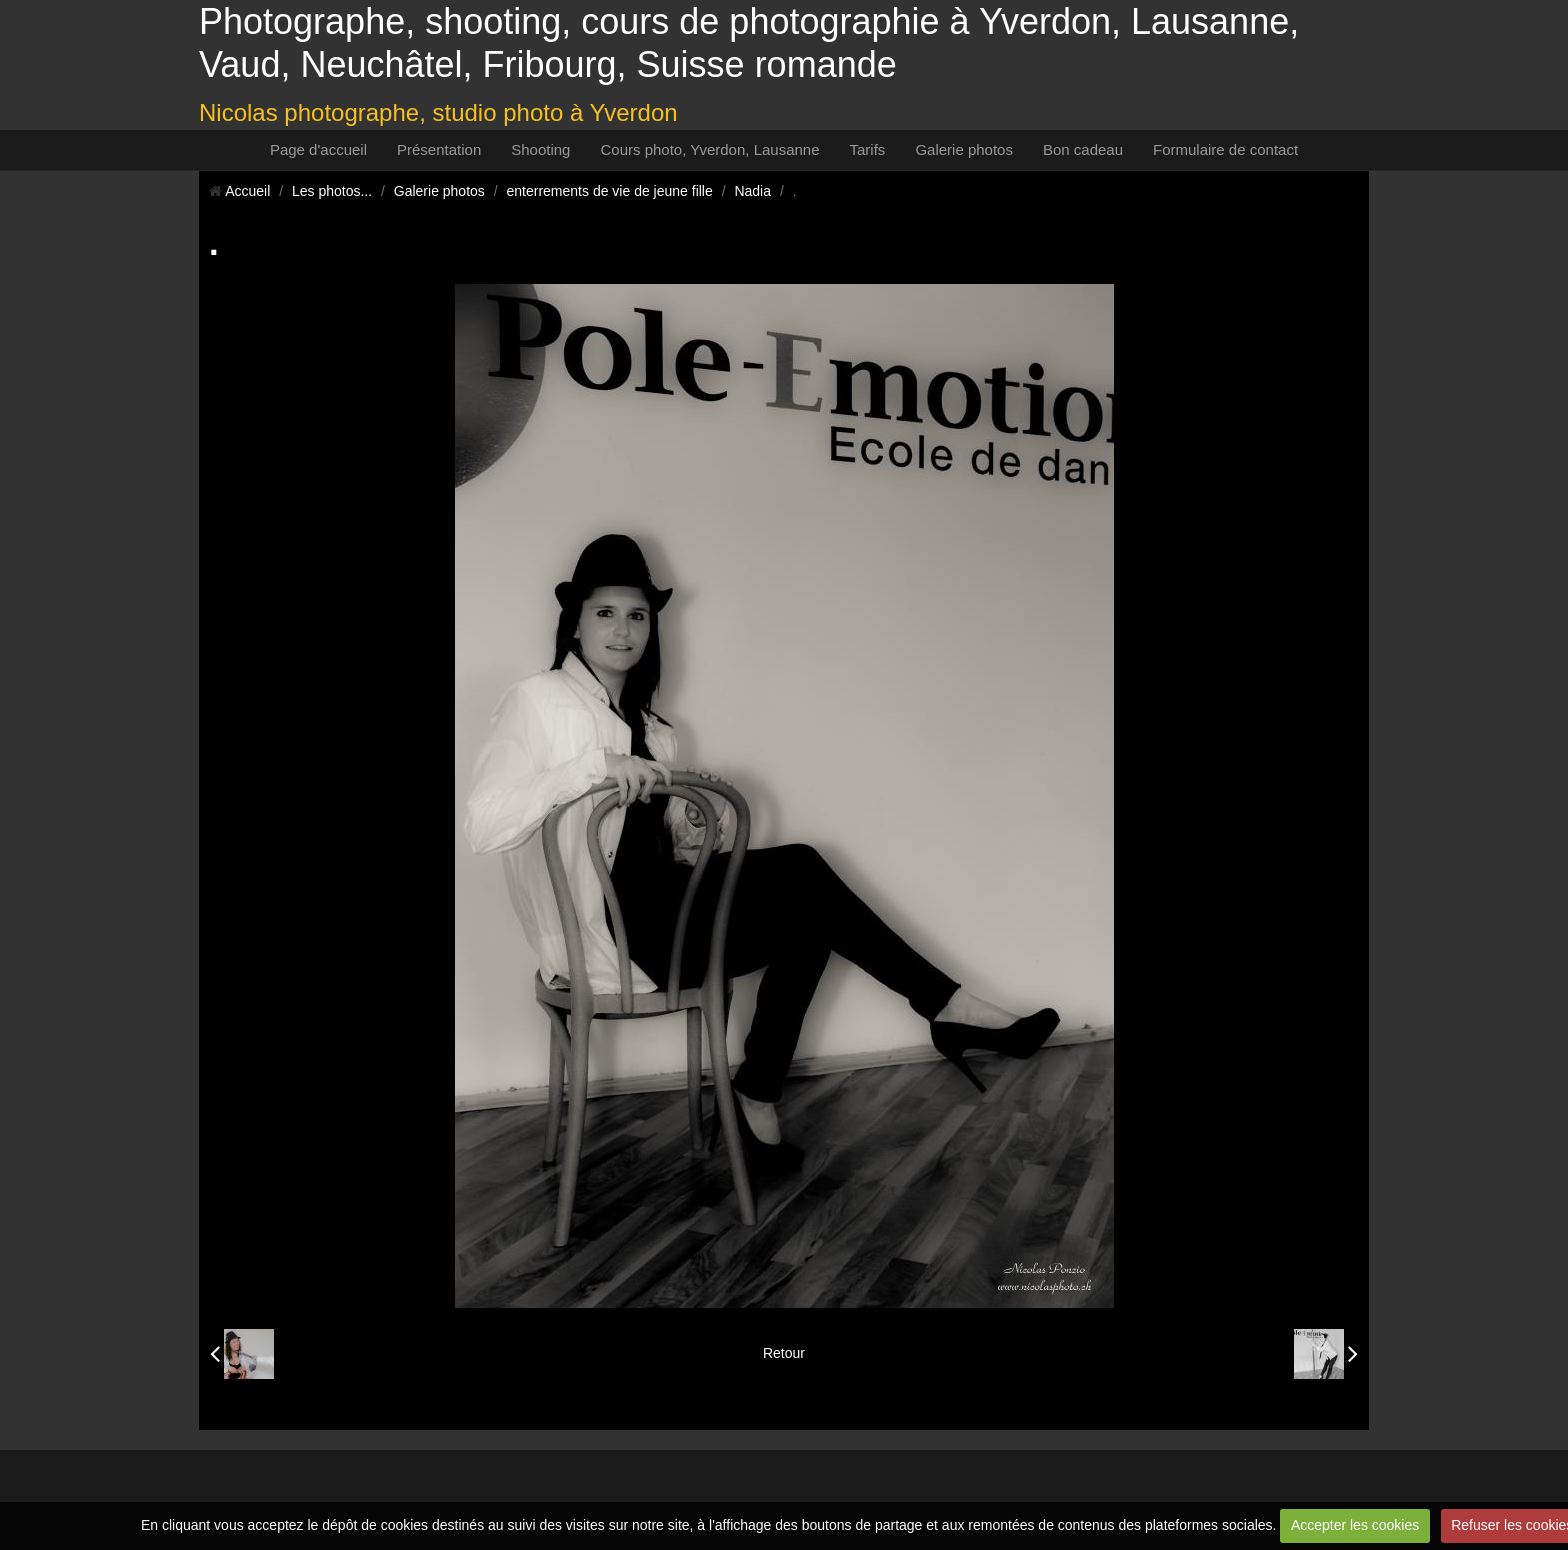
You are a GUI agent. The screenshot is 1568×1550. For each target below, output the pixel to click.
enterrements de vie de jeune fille (610, 191)
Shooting (540, 149)
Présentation (439, 149)
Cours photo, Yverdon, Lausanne (709, 149)
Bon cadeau (1083, 149)
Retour (784, 1353)
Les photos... (332, 191)
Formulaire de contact (1225, 149)
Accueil (247, 191)
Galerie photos (964, 149)
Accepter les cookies (1355, 1525)
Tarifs (868, 149)
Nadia (752, 191)
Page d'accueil (318, 149)
